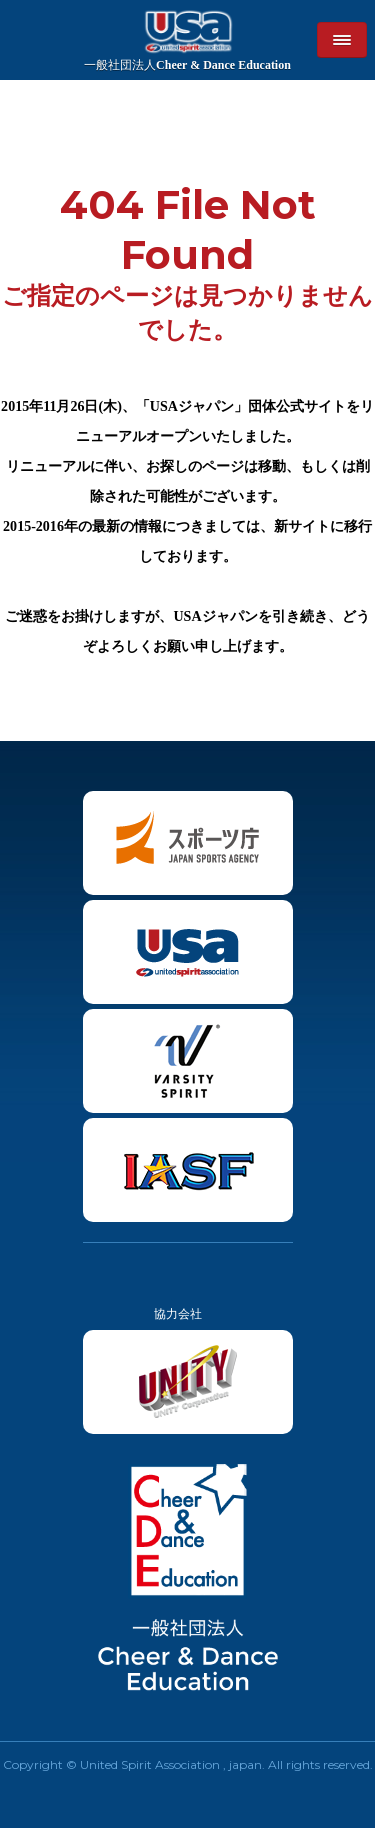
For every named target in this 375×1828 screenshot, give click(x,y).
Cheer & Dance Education (187, 65)
